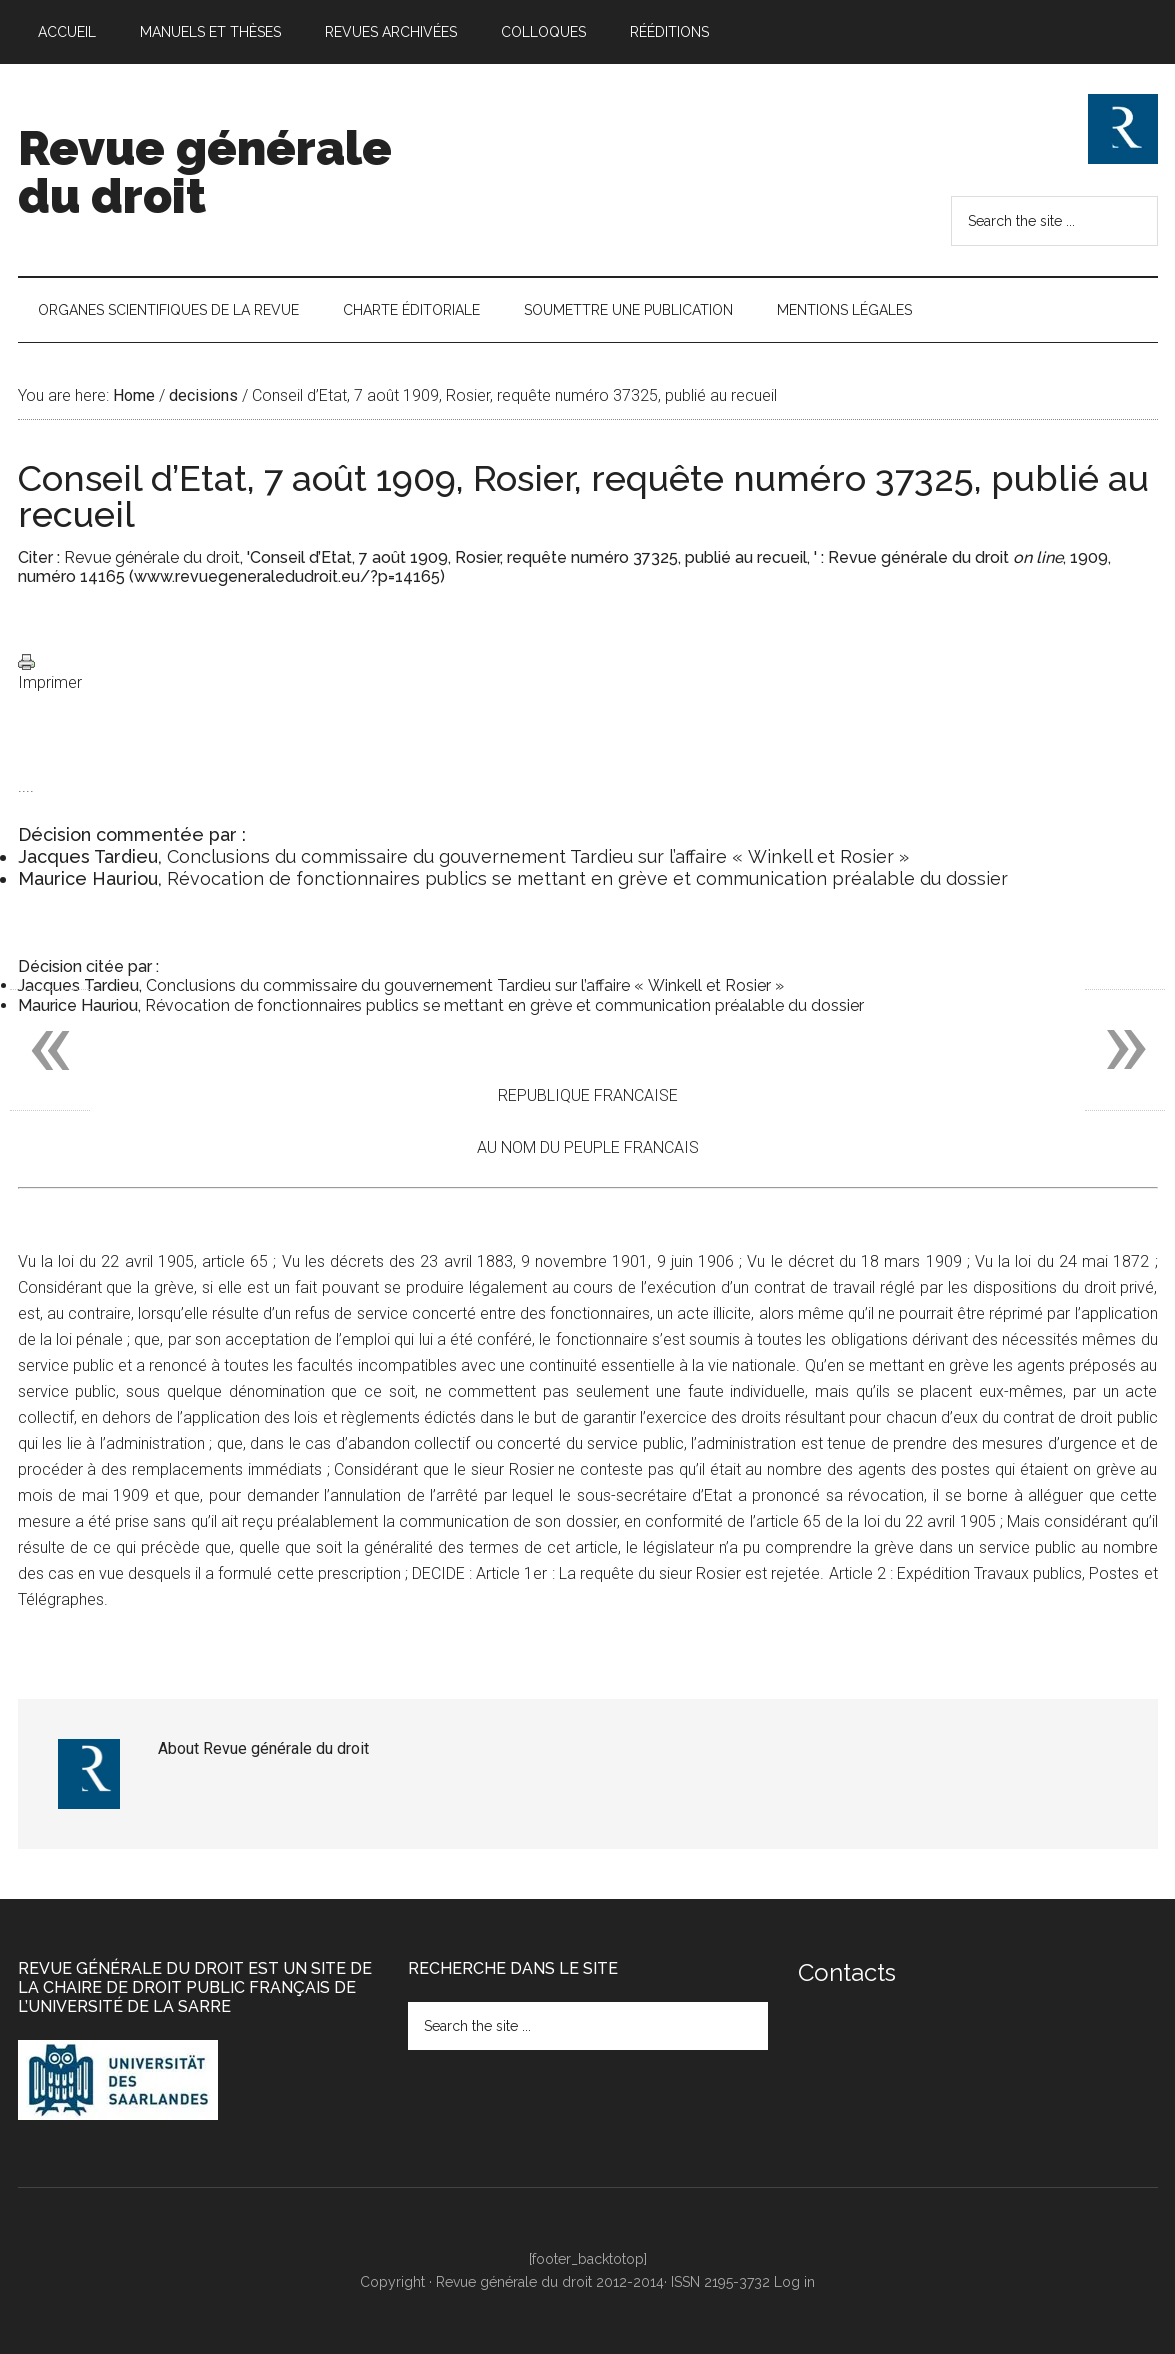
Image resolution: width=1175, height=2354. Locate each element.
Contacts (847, 1972)
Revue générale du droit (205, 172)
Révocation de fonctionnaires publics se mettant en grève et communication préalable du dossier (587, 878)
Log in (794, 2282)
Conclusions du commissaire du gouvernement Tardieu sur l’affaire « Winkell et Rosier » (538, 856)
